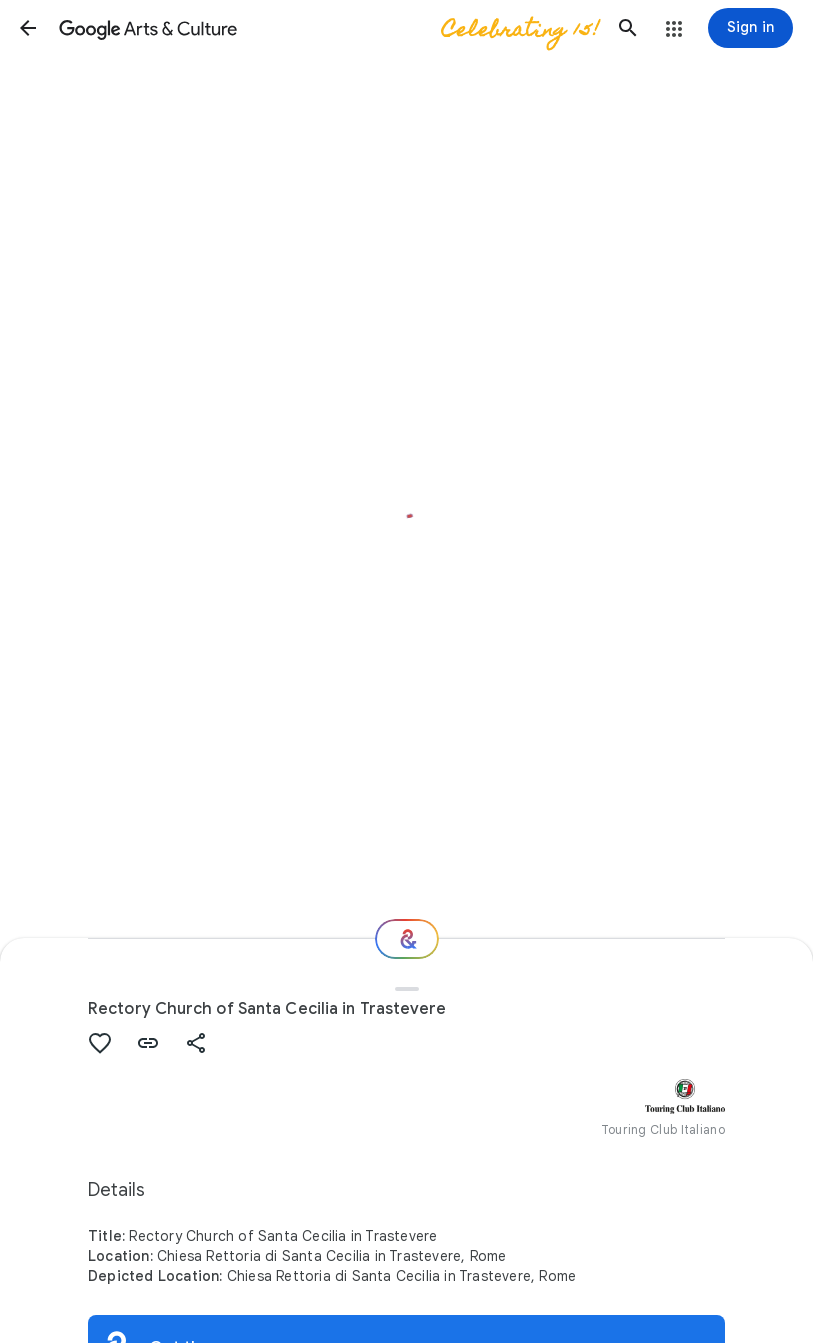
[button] (28, 28)
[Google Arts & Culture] (328, 28)
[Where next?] (407, 939)
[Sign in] (750, 28)
